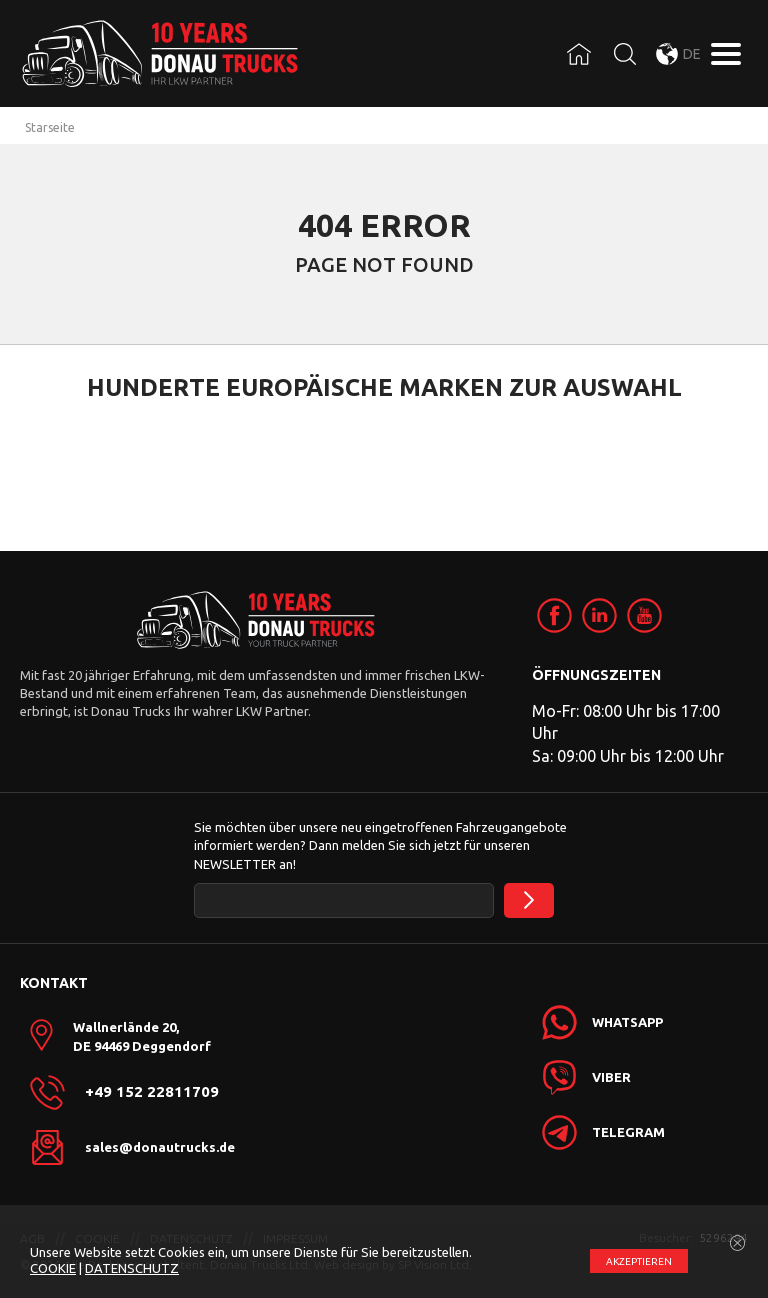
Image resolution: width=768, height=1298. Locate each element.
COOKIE (53, 1268)
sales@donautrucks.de (160, 1147)
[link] (554, 615)
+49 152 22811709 (152, 1092)
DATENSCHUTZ (132, 1268)
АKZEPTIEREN (639, 1261)
